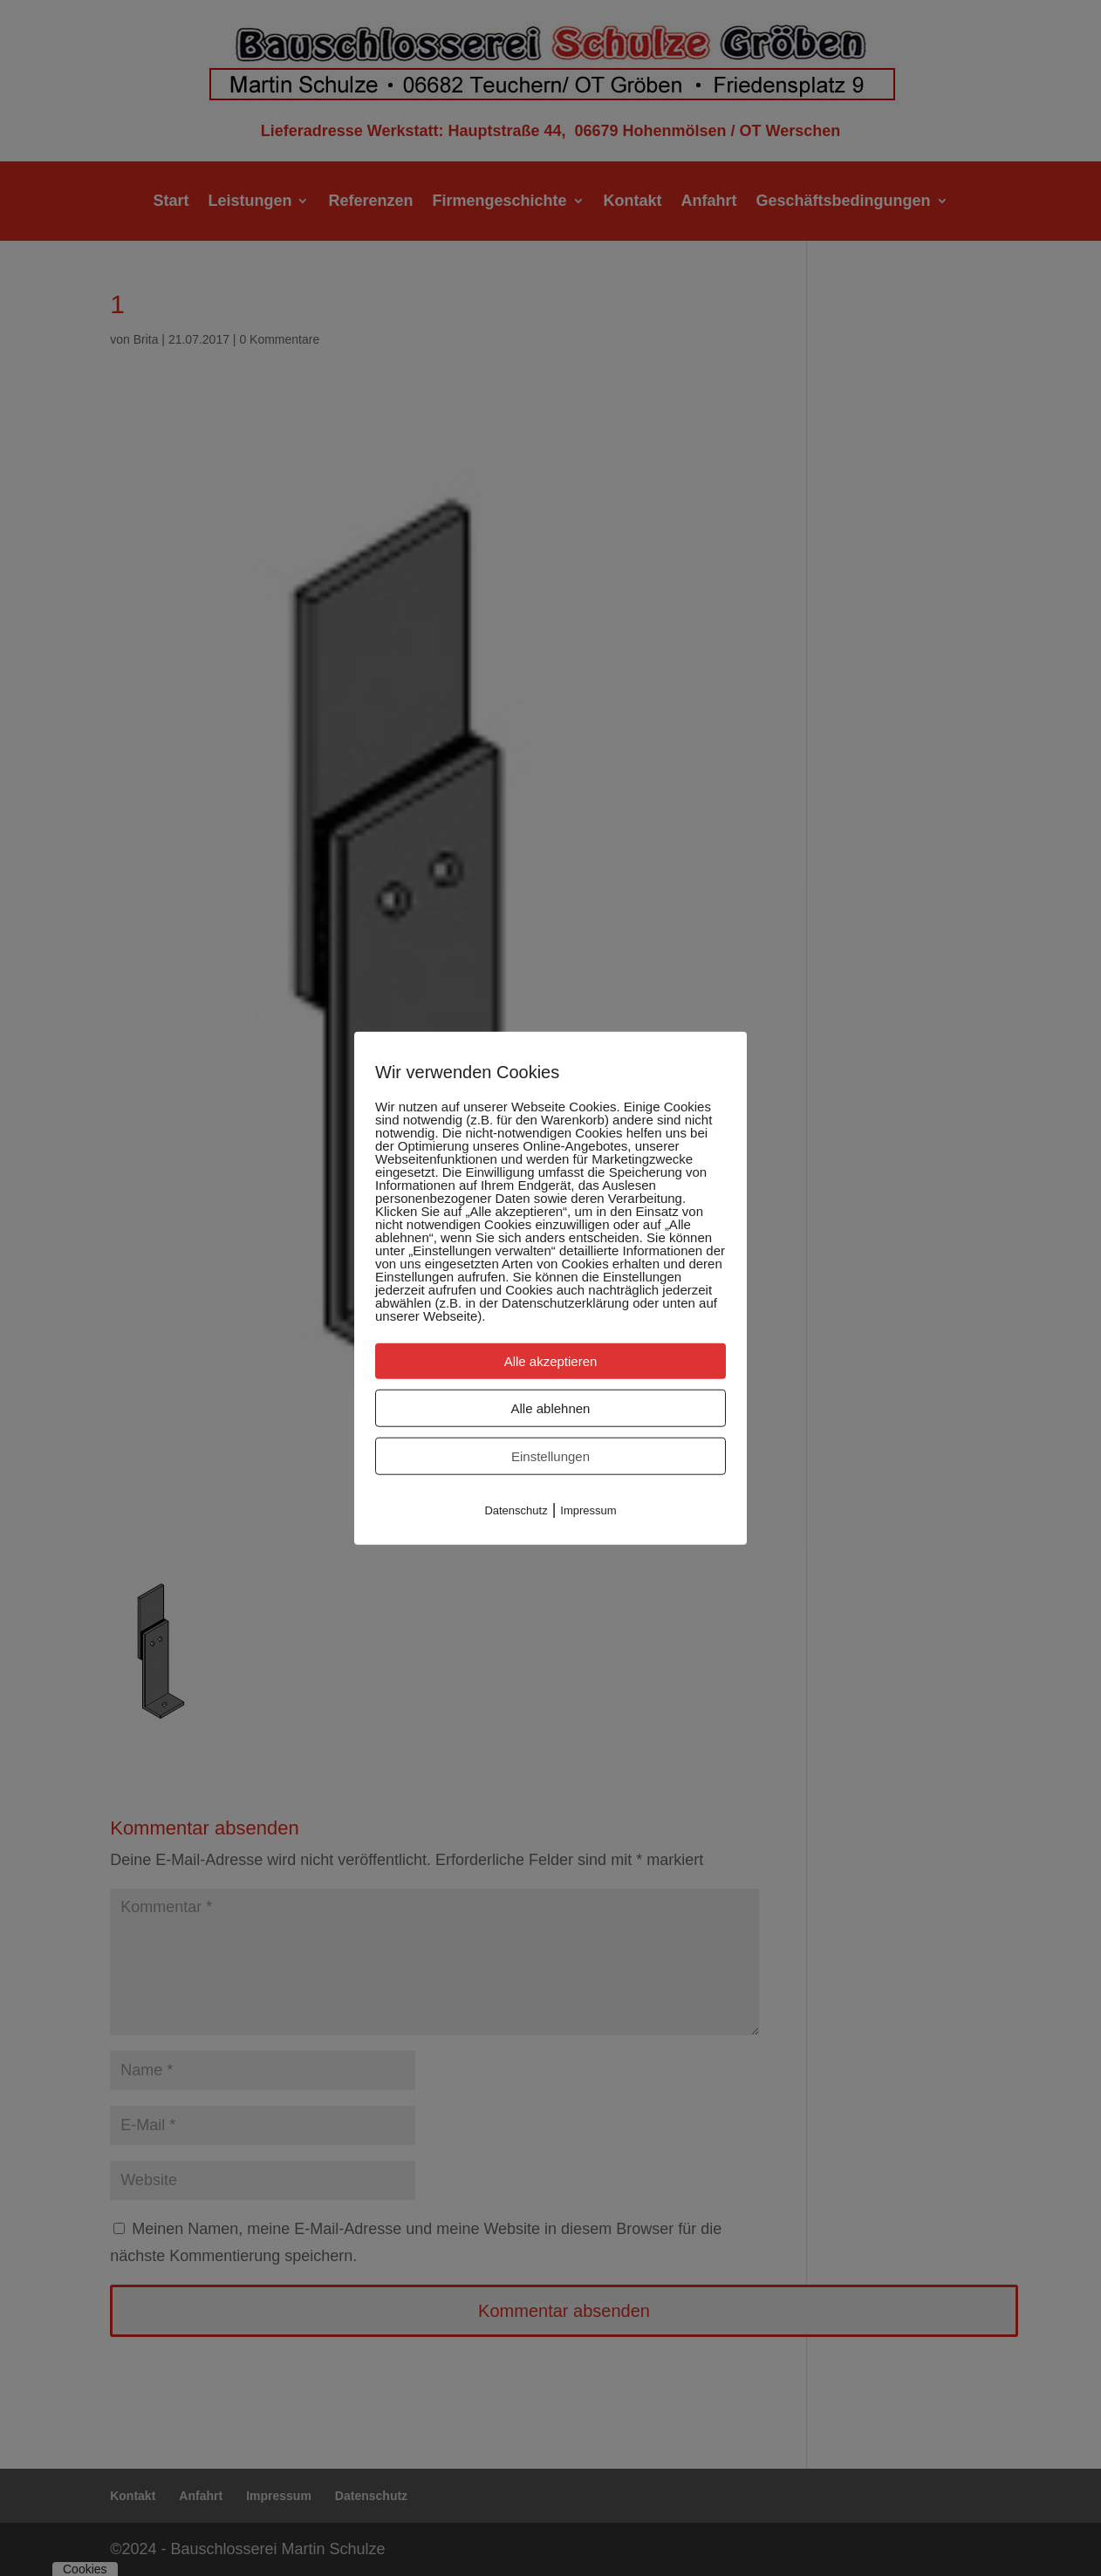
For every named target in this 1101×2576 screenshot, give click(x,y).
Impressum (588, 1509)
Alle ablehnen (551, 1407)
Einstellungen (550, 1455)
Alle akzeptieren (551, 1360)
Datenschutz (515, 1509)
